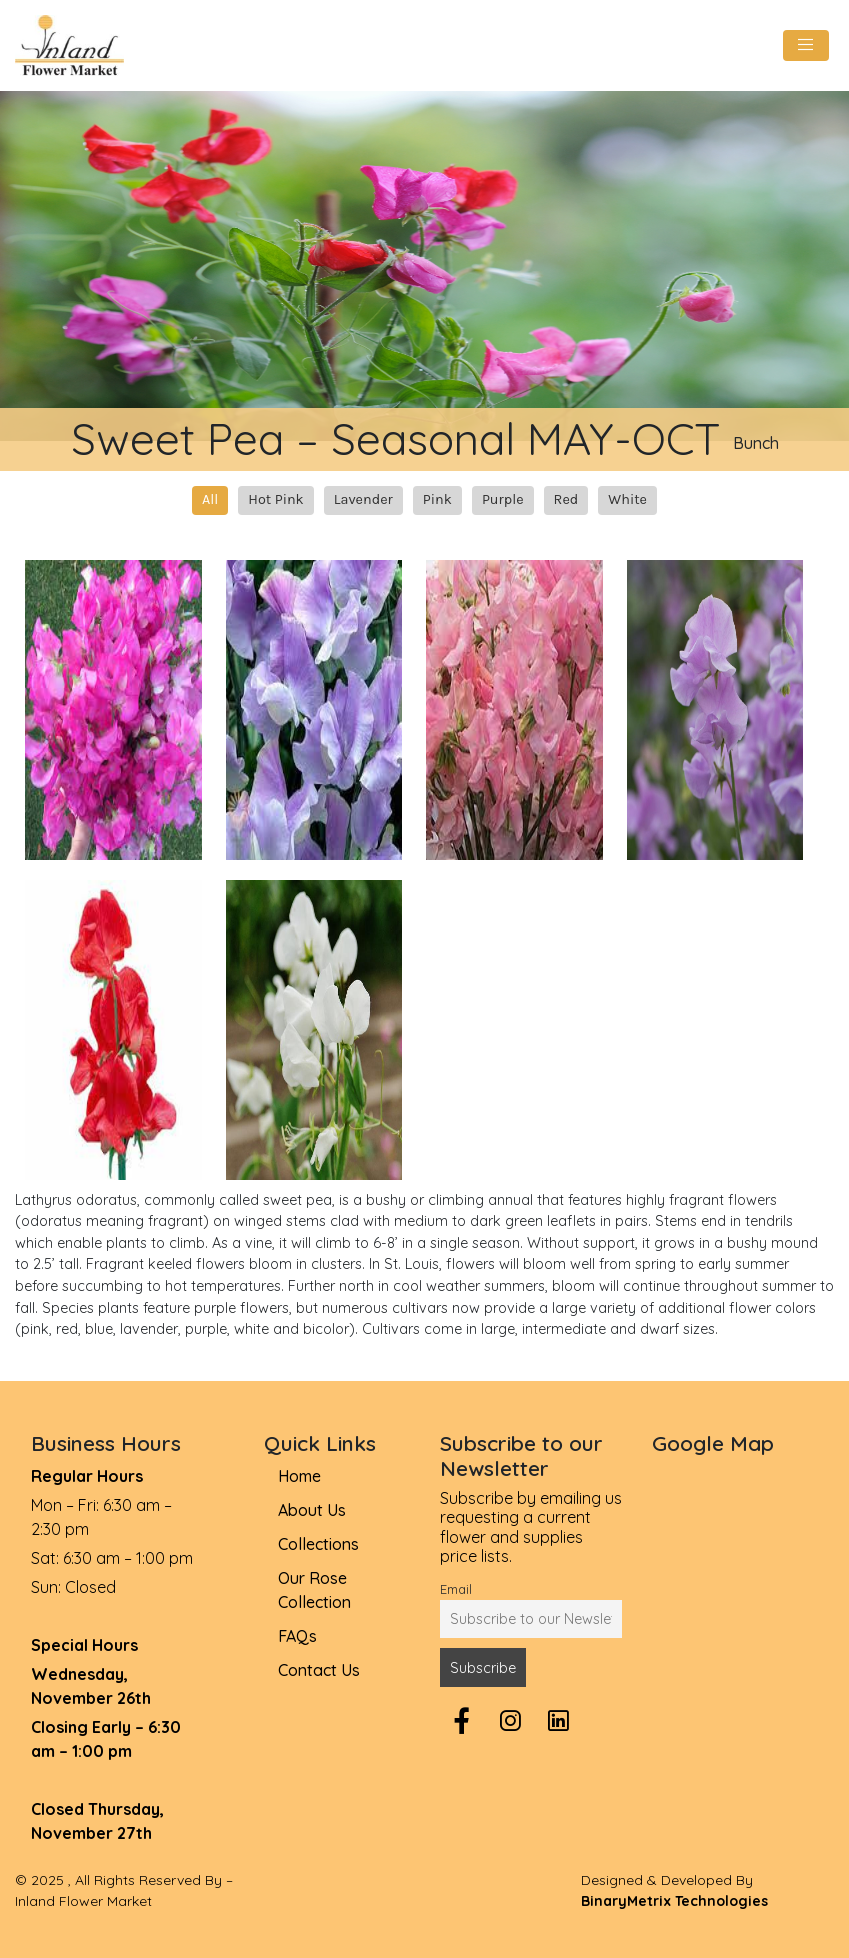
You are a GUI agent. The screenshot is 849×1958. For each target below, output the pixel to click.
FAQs (297, 1636)
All (210, 499)
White (627, 499)
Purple (503, 499)
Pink (437, 499)
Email (456, 1589)
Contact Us (319, 1670)
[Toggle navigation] (806, 45)
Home (299, 1476)
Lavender (363, 499)
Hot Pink (275, 499)
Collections (318, 1544)
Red (566, 499)
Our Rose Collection (314, 1590)
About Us (312, 1510)
